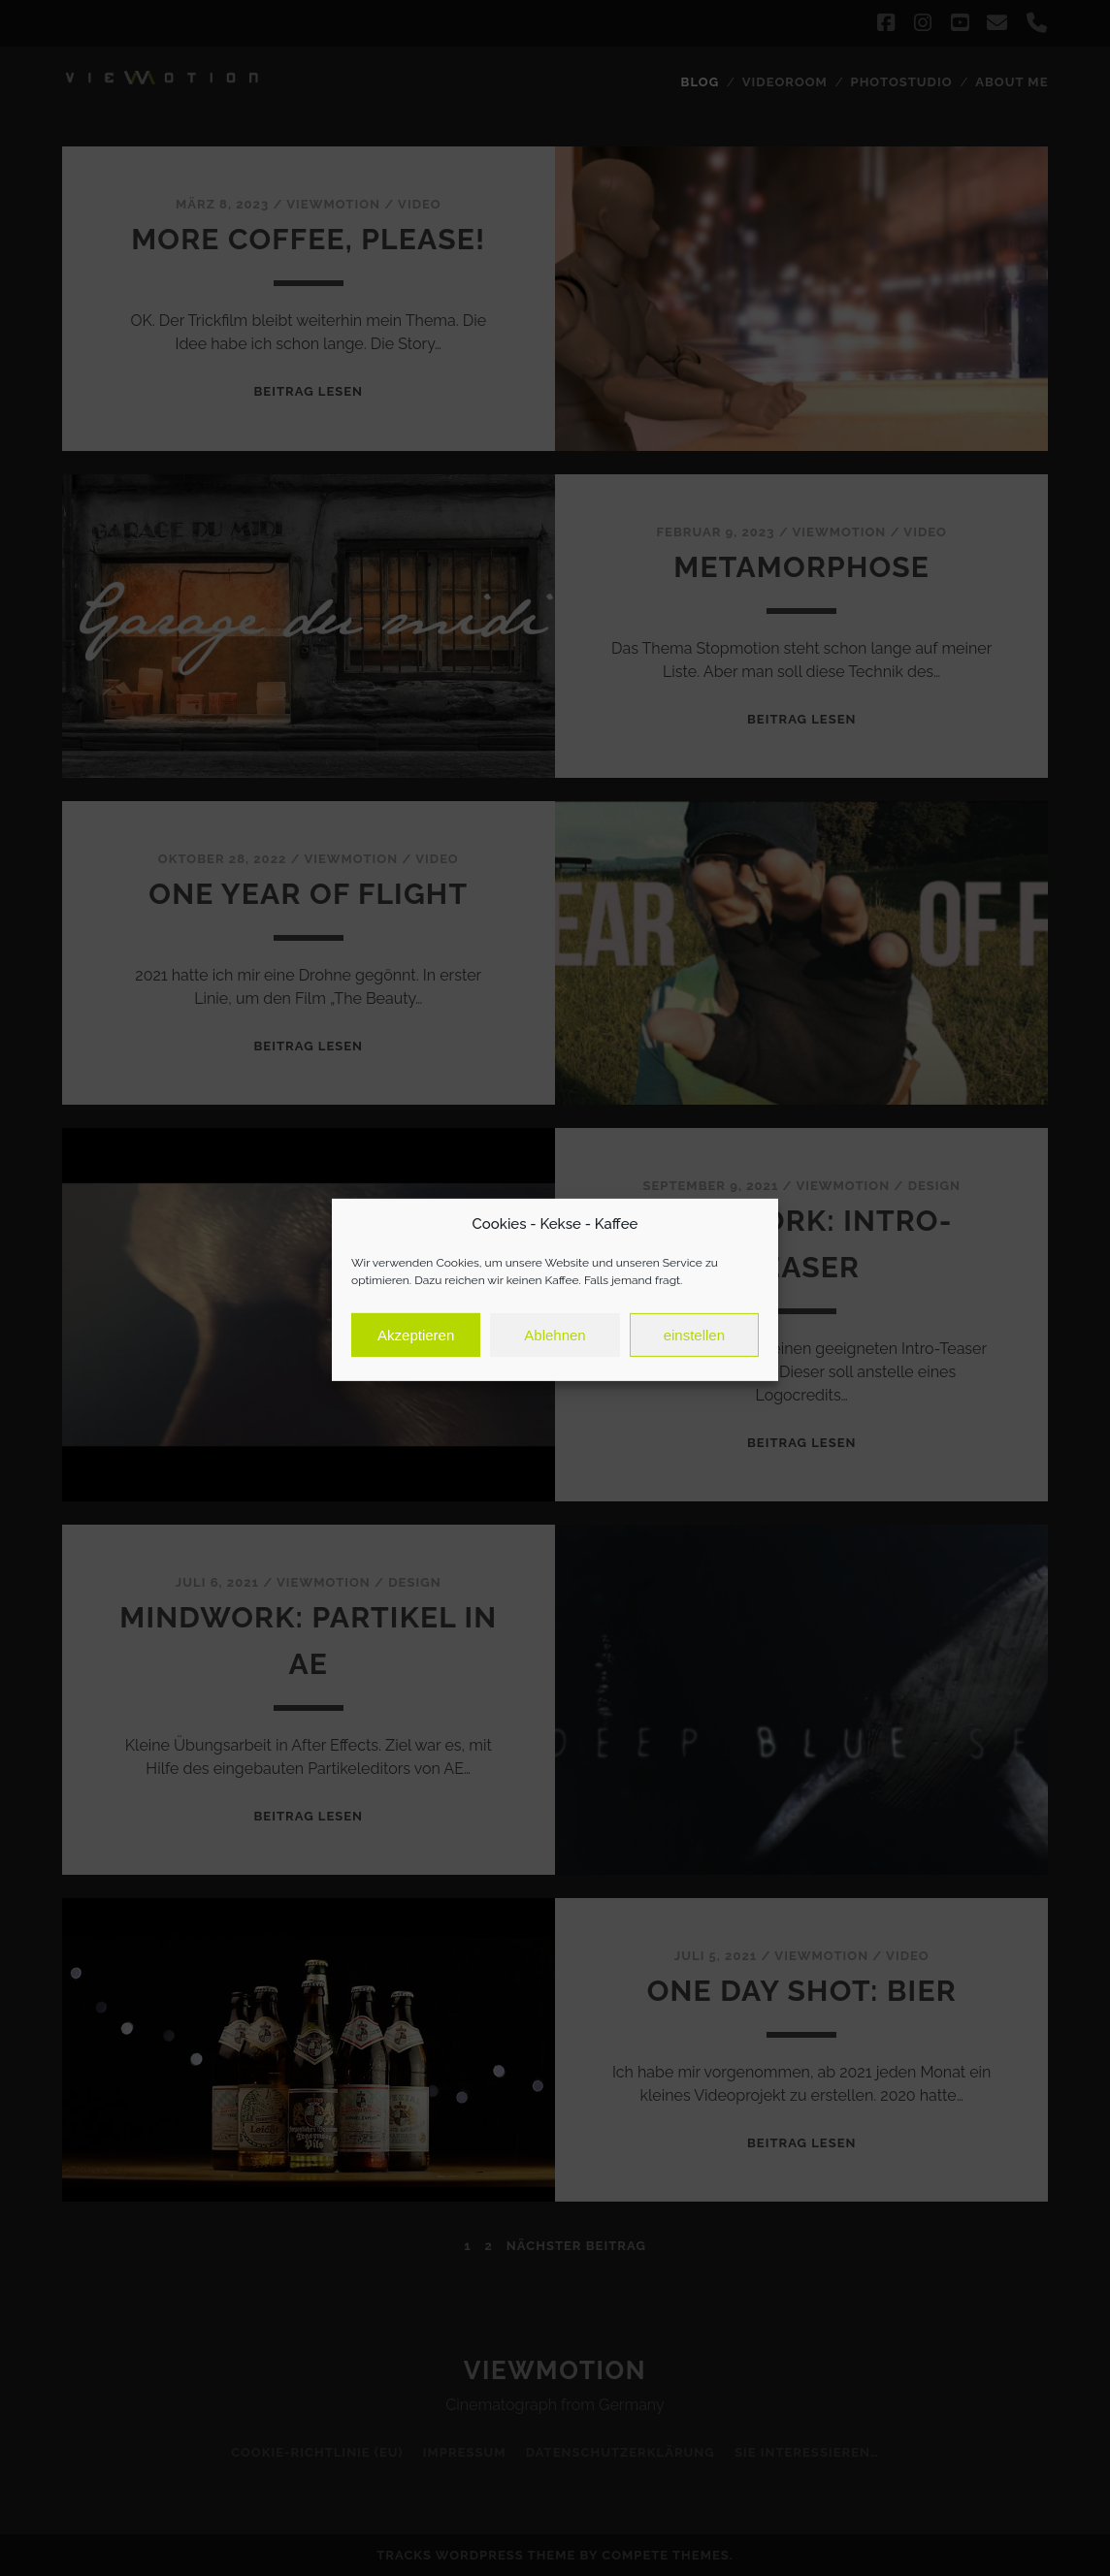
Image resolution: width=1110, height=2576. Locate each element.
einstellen (694, 1355)
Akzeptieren (415, 1355)
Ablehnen (554, 1355)
